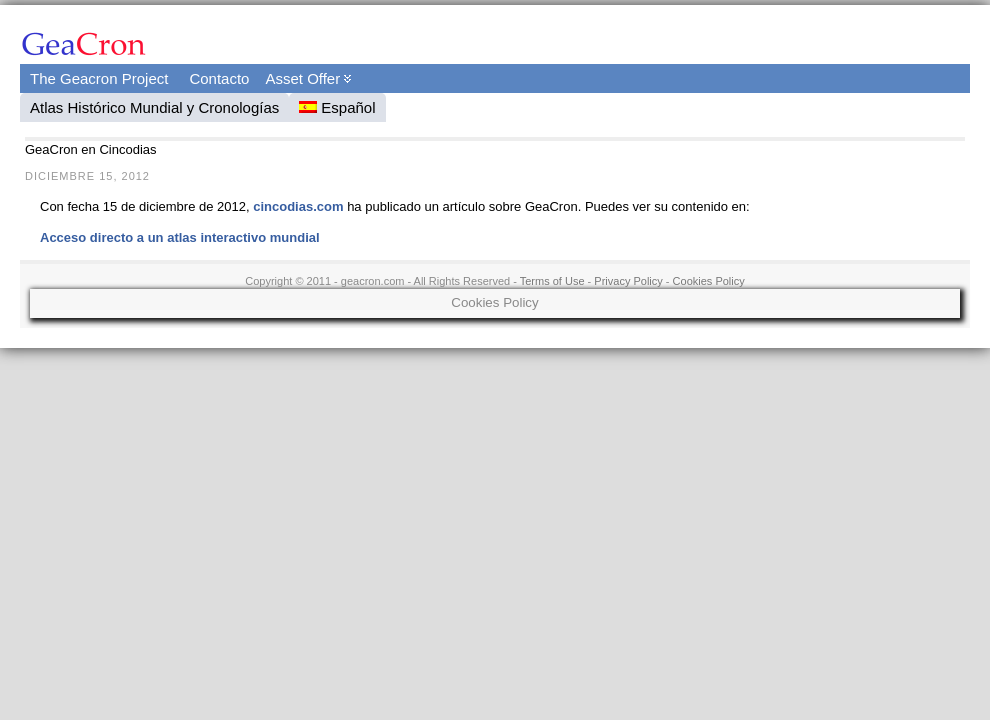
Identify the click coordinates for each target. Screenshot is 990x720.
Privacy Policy (628, 281)
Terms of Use (552, 281)
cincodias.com (298, 206)
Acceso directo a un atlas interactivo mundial (180, 237)
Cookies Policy (709, 281)
